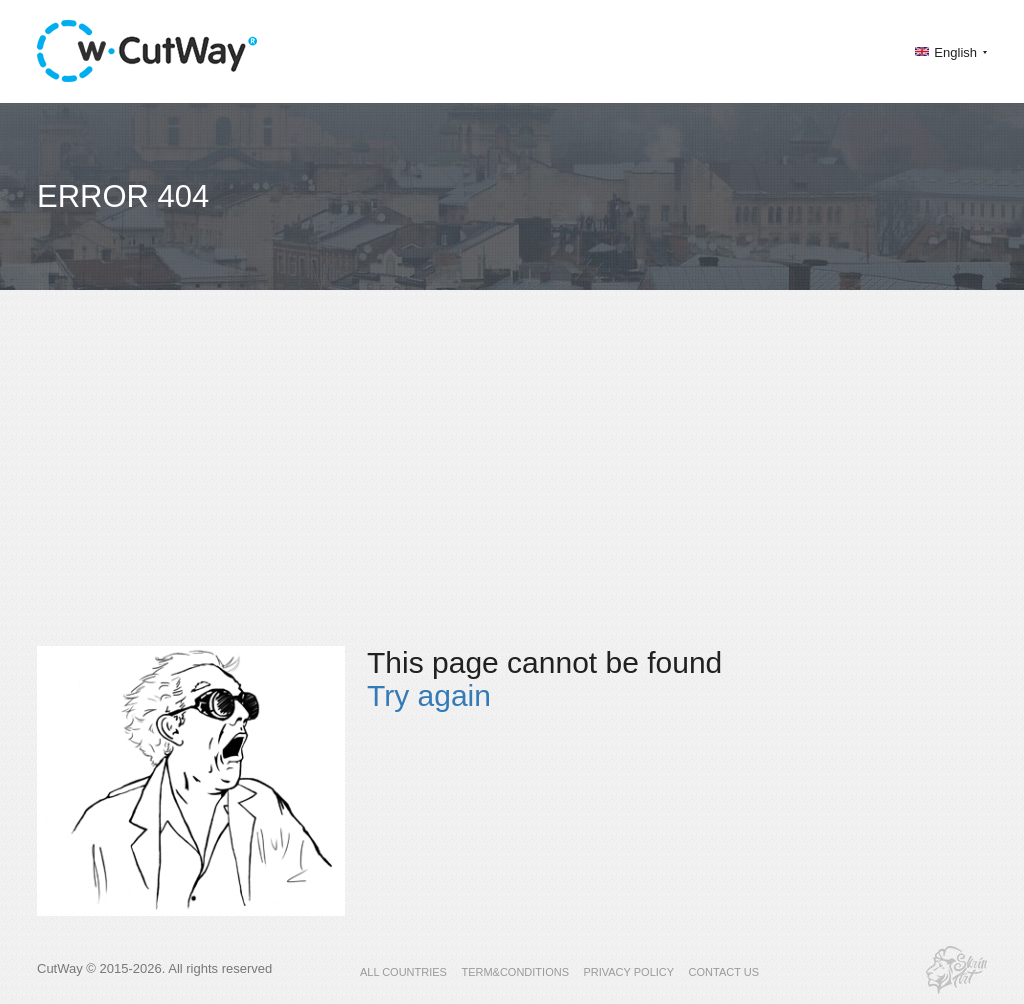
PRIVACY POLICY (628, 972)
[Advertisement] (512, 486)
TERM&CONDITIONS (515, 972)
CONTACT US (724, 972)
